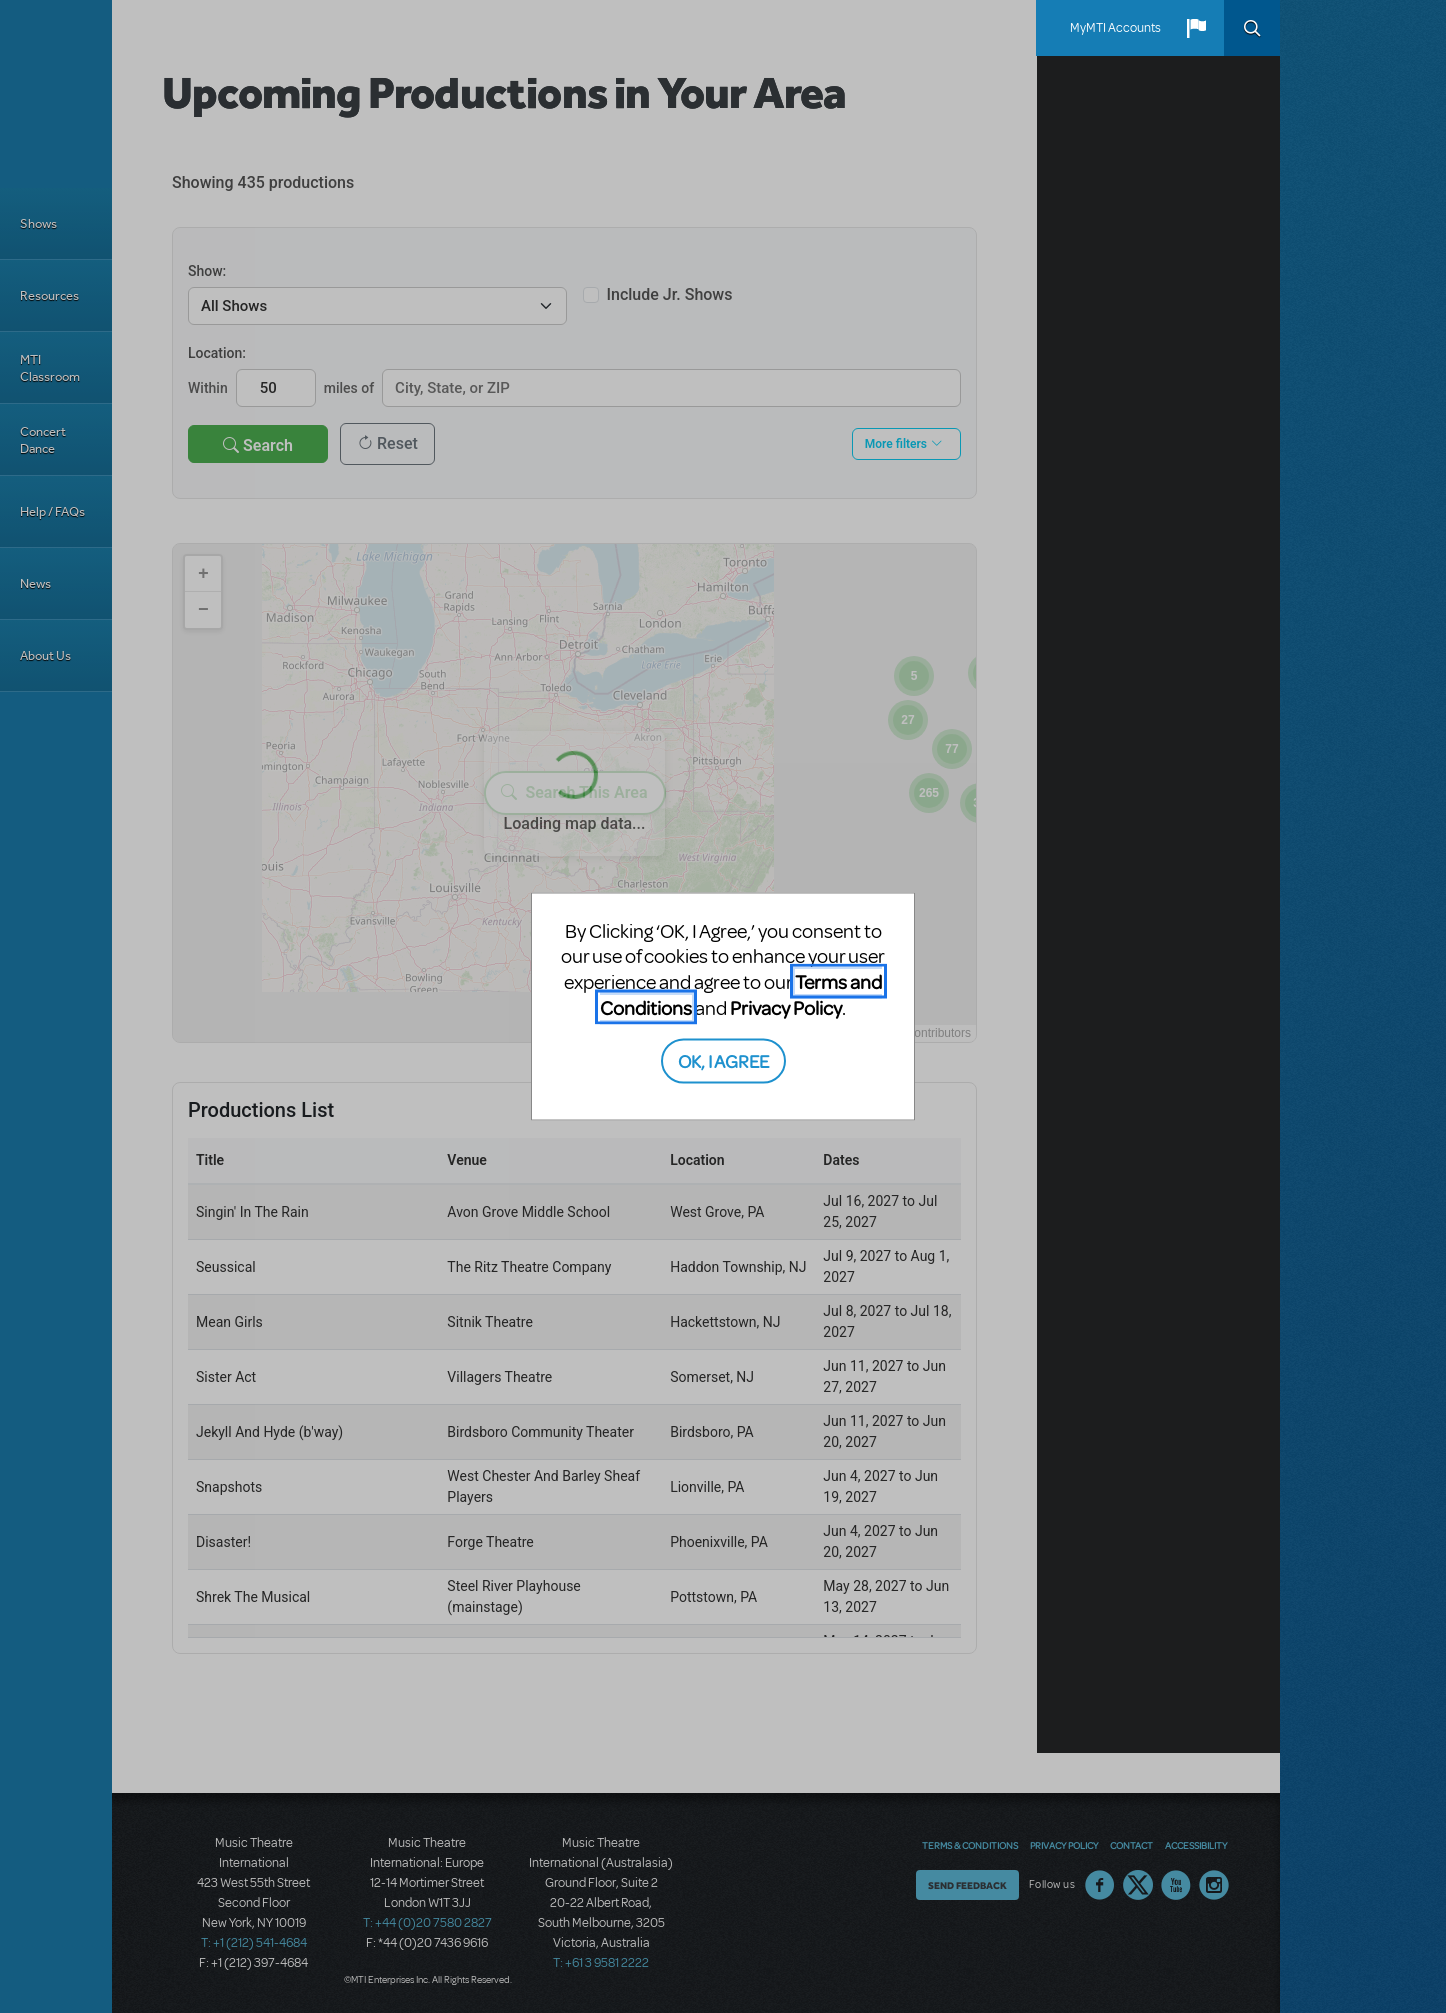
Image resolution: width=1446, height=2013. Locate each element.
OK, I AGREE (723, 1060)
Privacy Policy (786, 1006)
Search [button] (1252, 28)
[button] (1196, 28)
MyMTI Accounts (1115, 28)
